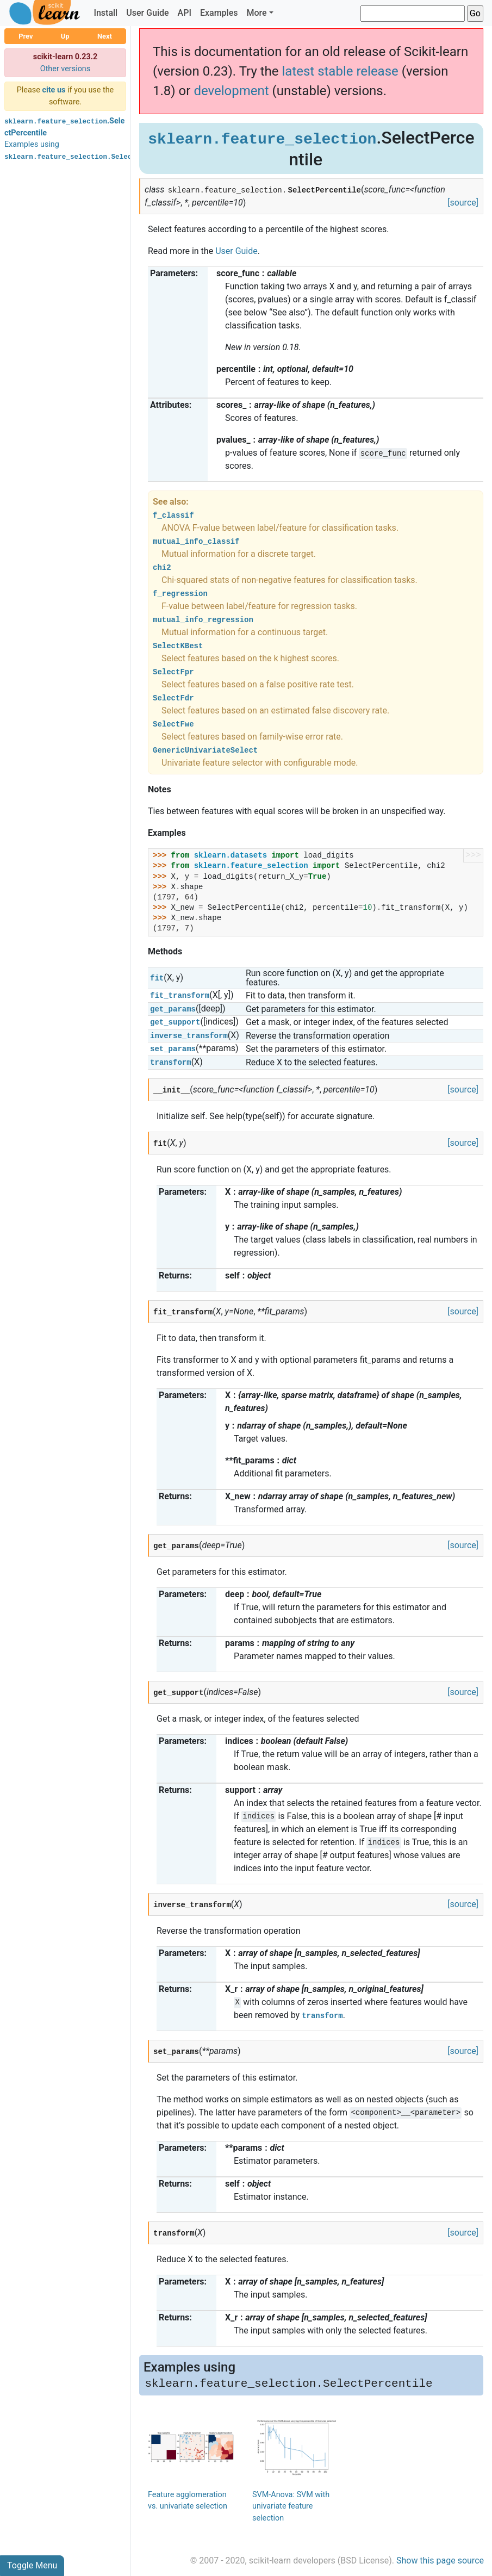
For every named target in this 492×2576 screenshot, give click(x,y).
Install (105, 13)
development (231, 90)
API (184, 13)
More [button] (256, 13)
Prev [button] (25, 36)
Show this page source (440, 2560)
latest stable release (340, 71)
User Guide (147, 13)
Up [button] (65, 36)
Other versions (65, 68)
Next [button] (104, 36)
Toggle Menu (32, 2565)
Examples (219, 13)
